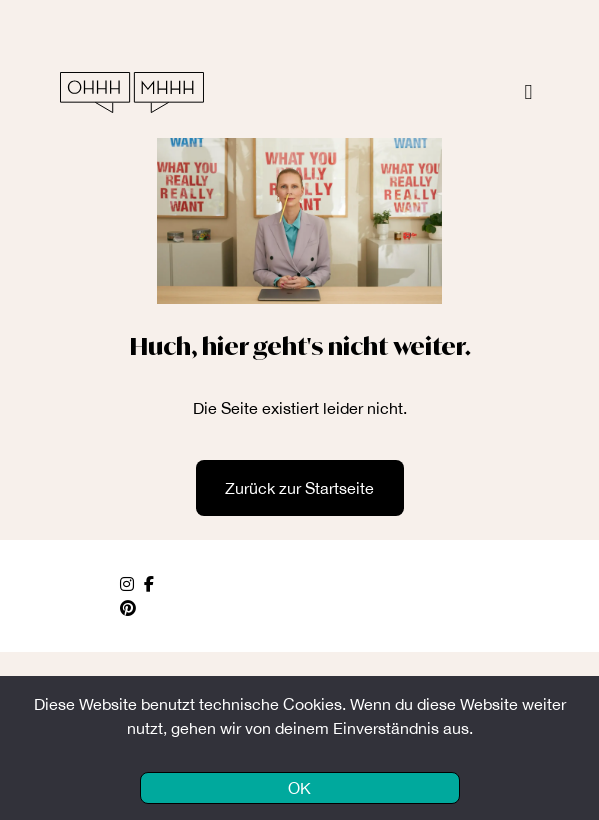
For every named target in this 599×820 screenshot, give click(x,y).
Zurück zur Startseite (299, 488)
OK (299, 788)
